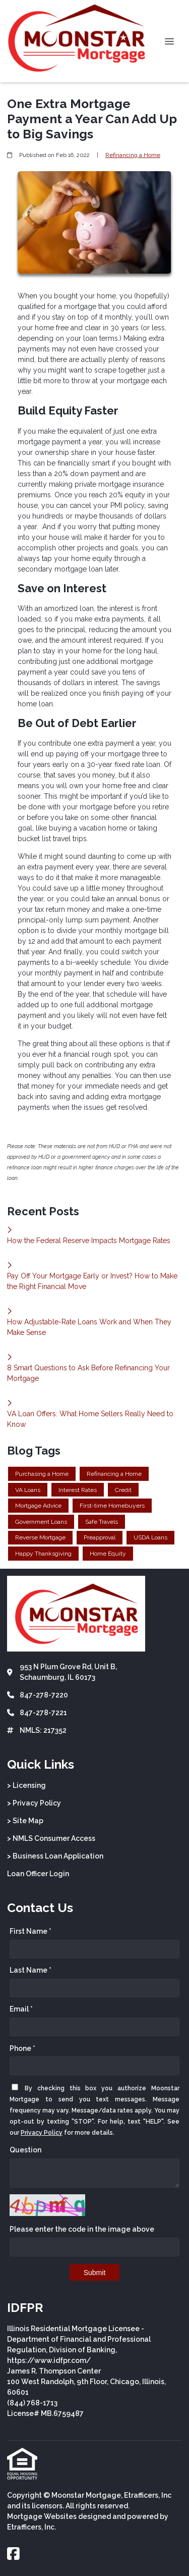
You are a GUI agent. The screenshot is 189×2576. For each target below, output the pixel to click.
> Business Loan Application (55, 1856)
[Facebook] (13, 2554)
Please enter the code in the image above (82, 2229)
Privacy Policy (41, 2132)
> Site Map (25, 1821)
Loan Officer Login (38, 1874)
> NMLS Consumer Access (51, 1838)
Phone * (22, 2048)
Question (25, 2150)
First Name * (30, 1931)
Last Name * (30, 1970)
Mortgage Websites (42, 2516)
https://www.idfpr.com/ (49, 2360)
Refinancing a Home (132, 155)
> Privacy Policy (34, 1803)
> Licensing (26, 1785)
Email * (21, 2009)
